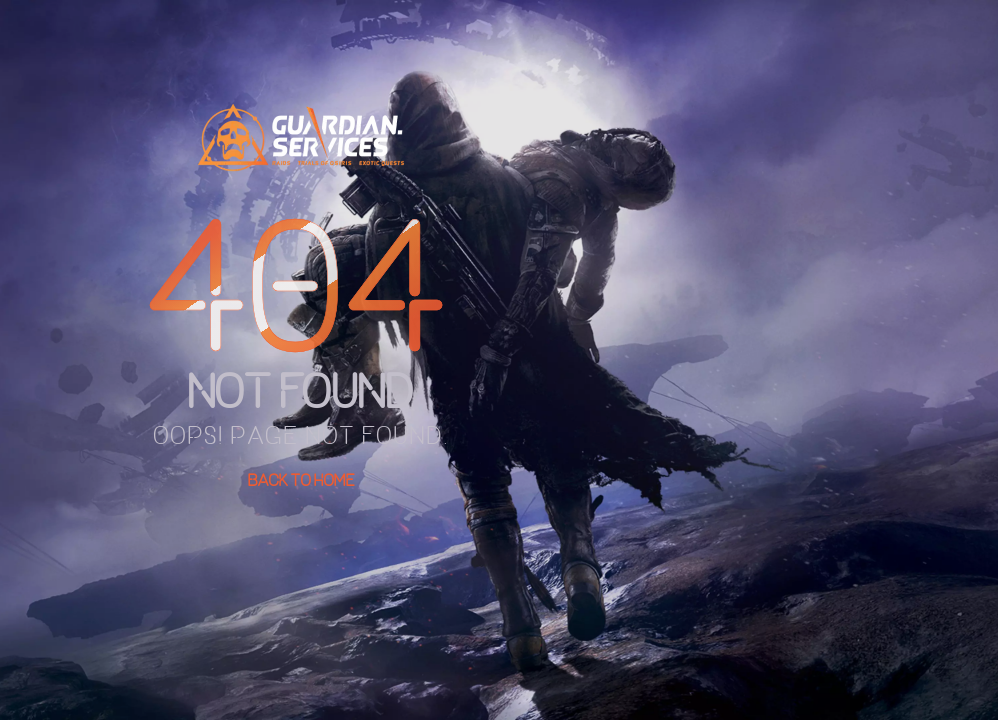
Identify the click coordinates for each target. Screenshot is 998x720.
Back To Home (301, 480)
